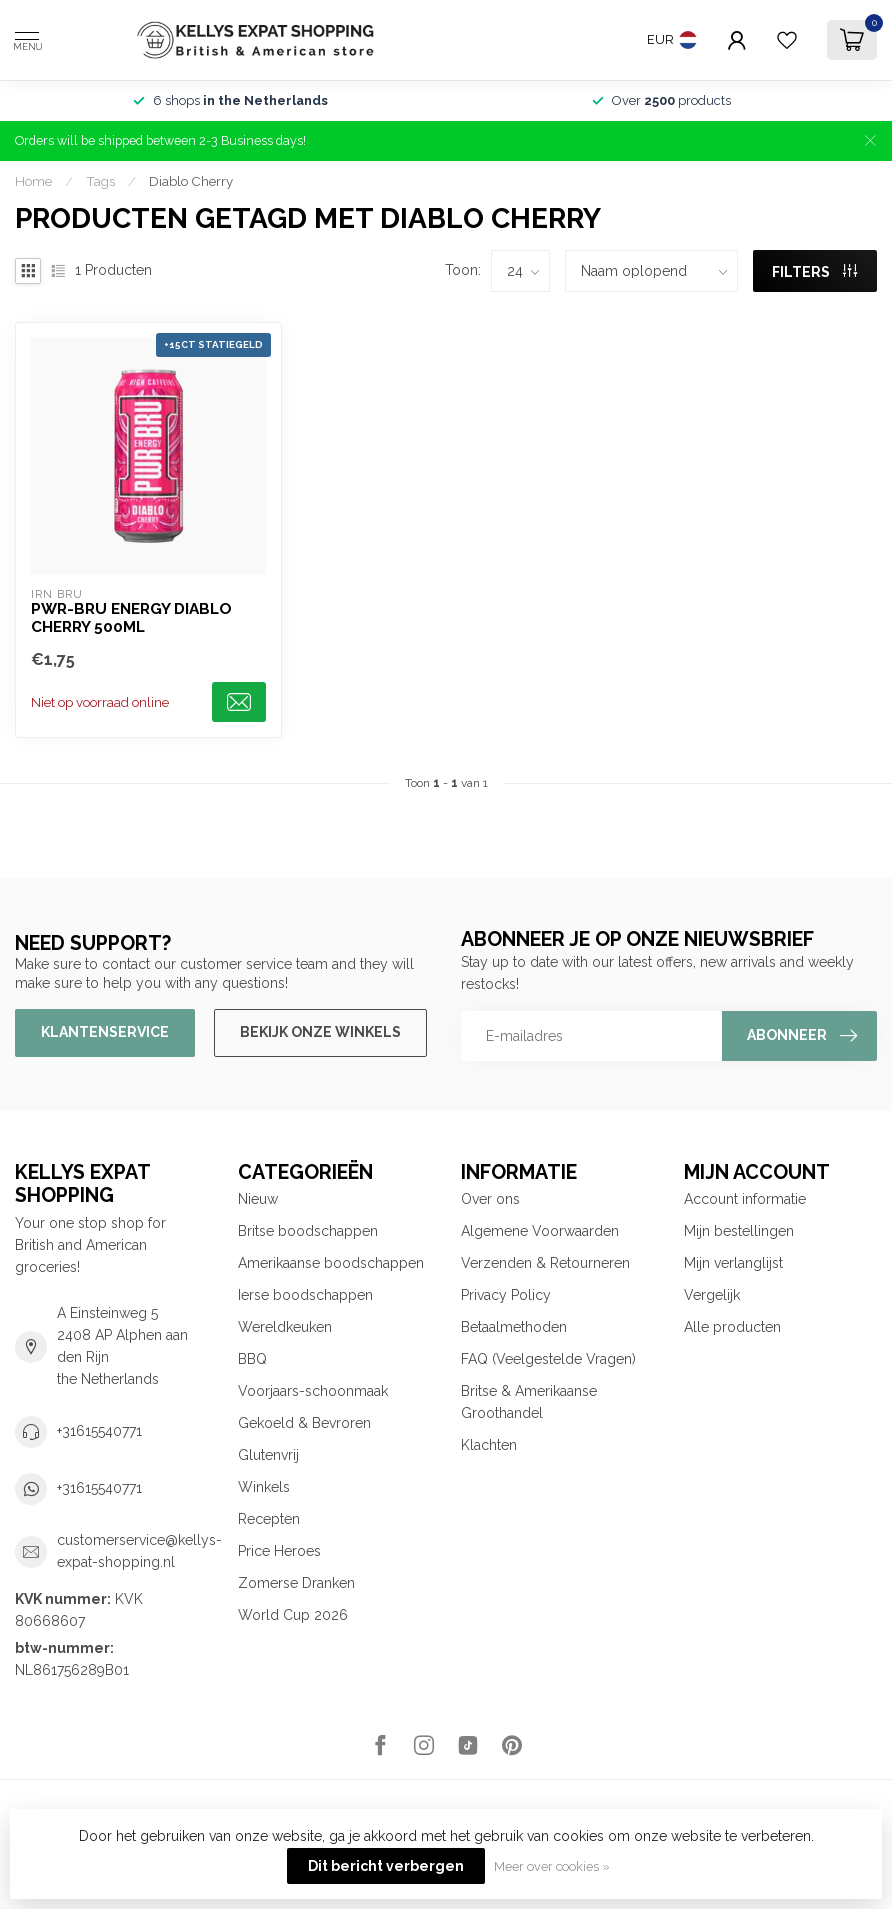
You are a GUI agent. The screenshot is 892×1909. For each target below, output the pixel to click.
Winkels (264, 1487)
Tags (100, 181)
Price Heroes (279, 1551)
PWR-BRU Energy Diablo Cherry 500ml (131, 618)
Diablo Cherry (191, 181)
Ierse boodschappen (305, 1295)
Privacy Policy (506, 1295)
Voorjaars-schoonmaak (313, 1391)
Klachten (489, 1445)
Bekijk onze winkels (320, 1032)
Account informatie (745, 1199)
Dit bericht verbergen (386, 1866)
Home (33, 181)
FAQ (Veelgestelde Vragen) (548, 1359)
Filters (814, 272)
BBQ (252, 1359)
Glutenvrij (268, 1455)
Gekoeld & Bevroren (304, 1423)
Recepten (269, 1519)
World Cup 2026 (293, 1615)
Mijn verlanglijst (733, 1263)
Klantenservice (105, 1032)
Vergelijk (712, 1295)
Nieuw (258, 1199)
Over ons (490, 1199)
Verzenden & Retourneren (545, 1263)
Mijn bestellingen (739, 1231)
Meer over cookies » (552, 1866)
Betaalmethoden (514, 1327)
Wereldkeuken (285, 1327)
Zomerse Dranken (296, 1583)
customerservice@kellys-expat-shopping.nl (139, 1551)
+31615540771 (99, 1431)
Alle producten (732, 1327)
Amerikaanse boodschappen (331, 1263)
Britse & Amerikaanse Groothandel (529, 1402)
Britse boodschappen (308, 1231)
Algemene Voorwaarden (540, 1231)
